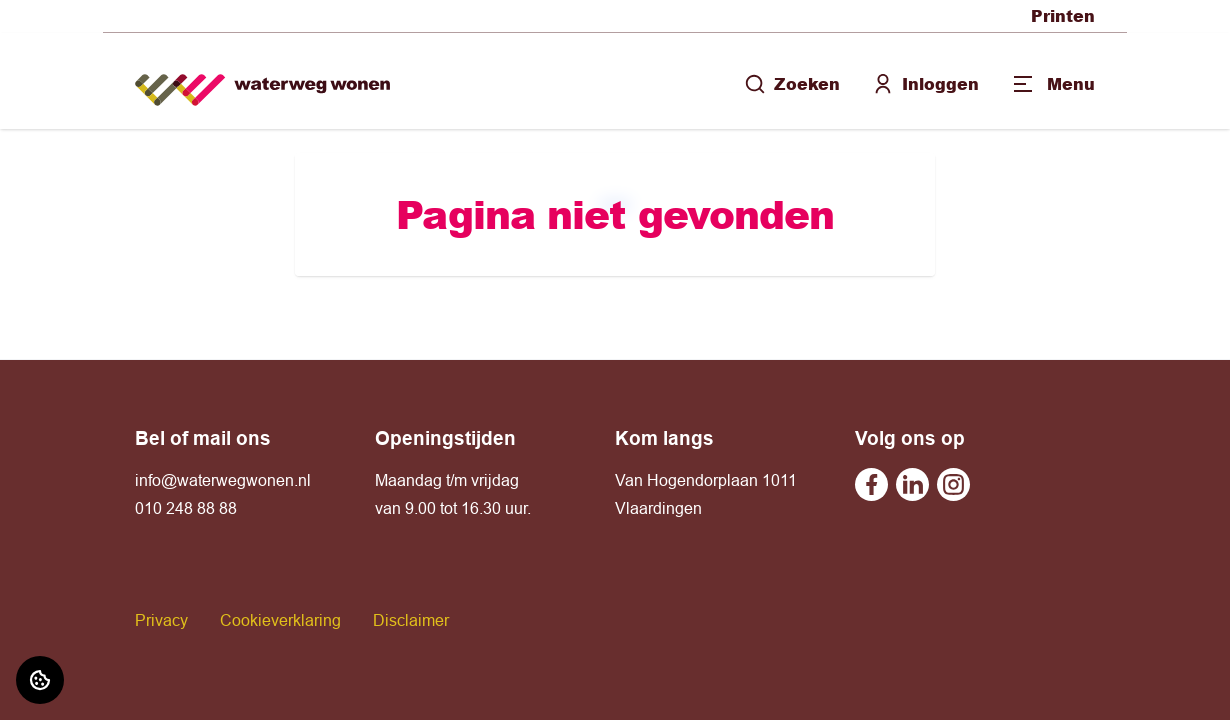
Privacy (161, 620)
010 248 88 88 (186, 508)
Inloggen (925, 83)
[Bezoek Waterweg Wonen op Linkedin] (912, 484)
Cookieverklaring (280, 620)
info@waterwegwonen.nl (223, 480)
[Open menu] (1053, 84)
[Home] (262, 81)
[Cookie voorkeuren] (40, 680)
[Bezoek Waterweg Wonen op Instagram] (953, 484)
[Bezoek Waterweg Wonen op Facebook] (871, 484)
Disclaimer (411, 620)
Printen (1063, 15)
